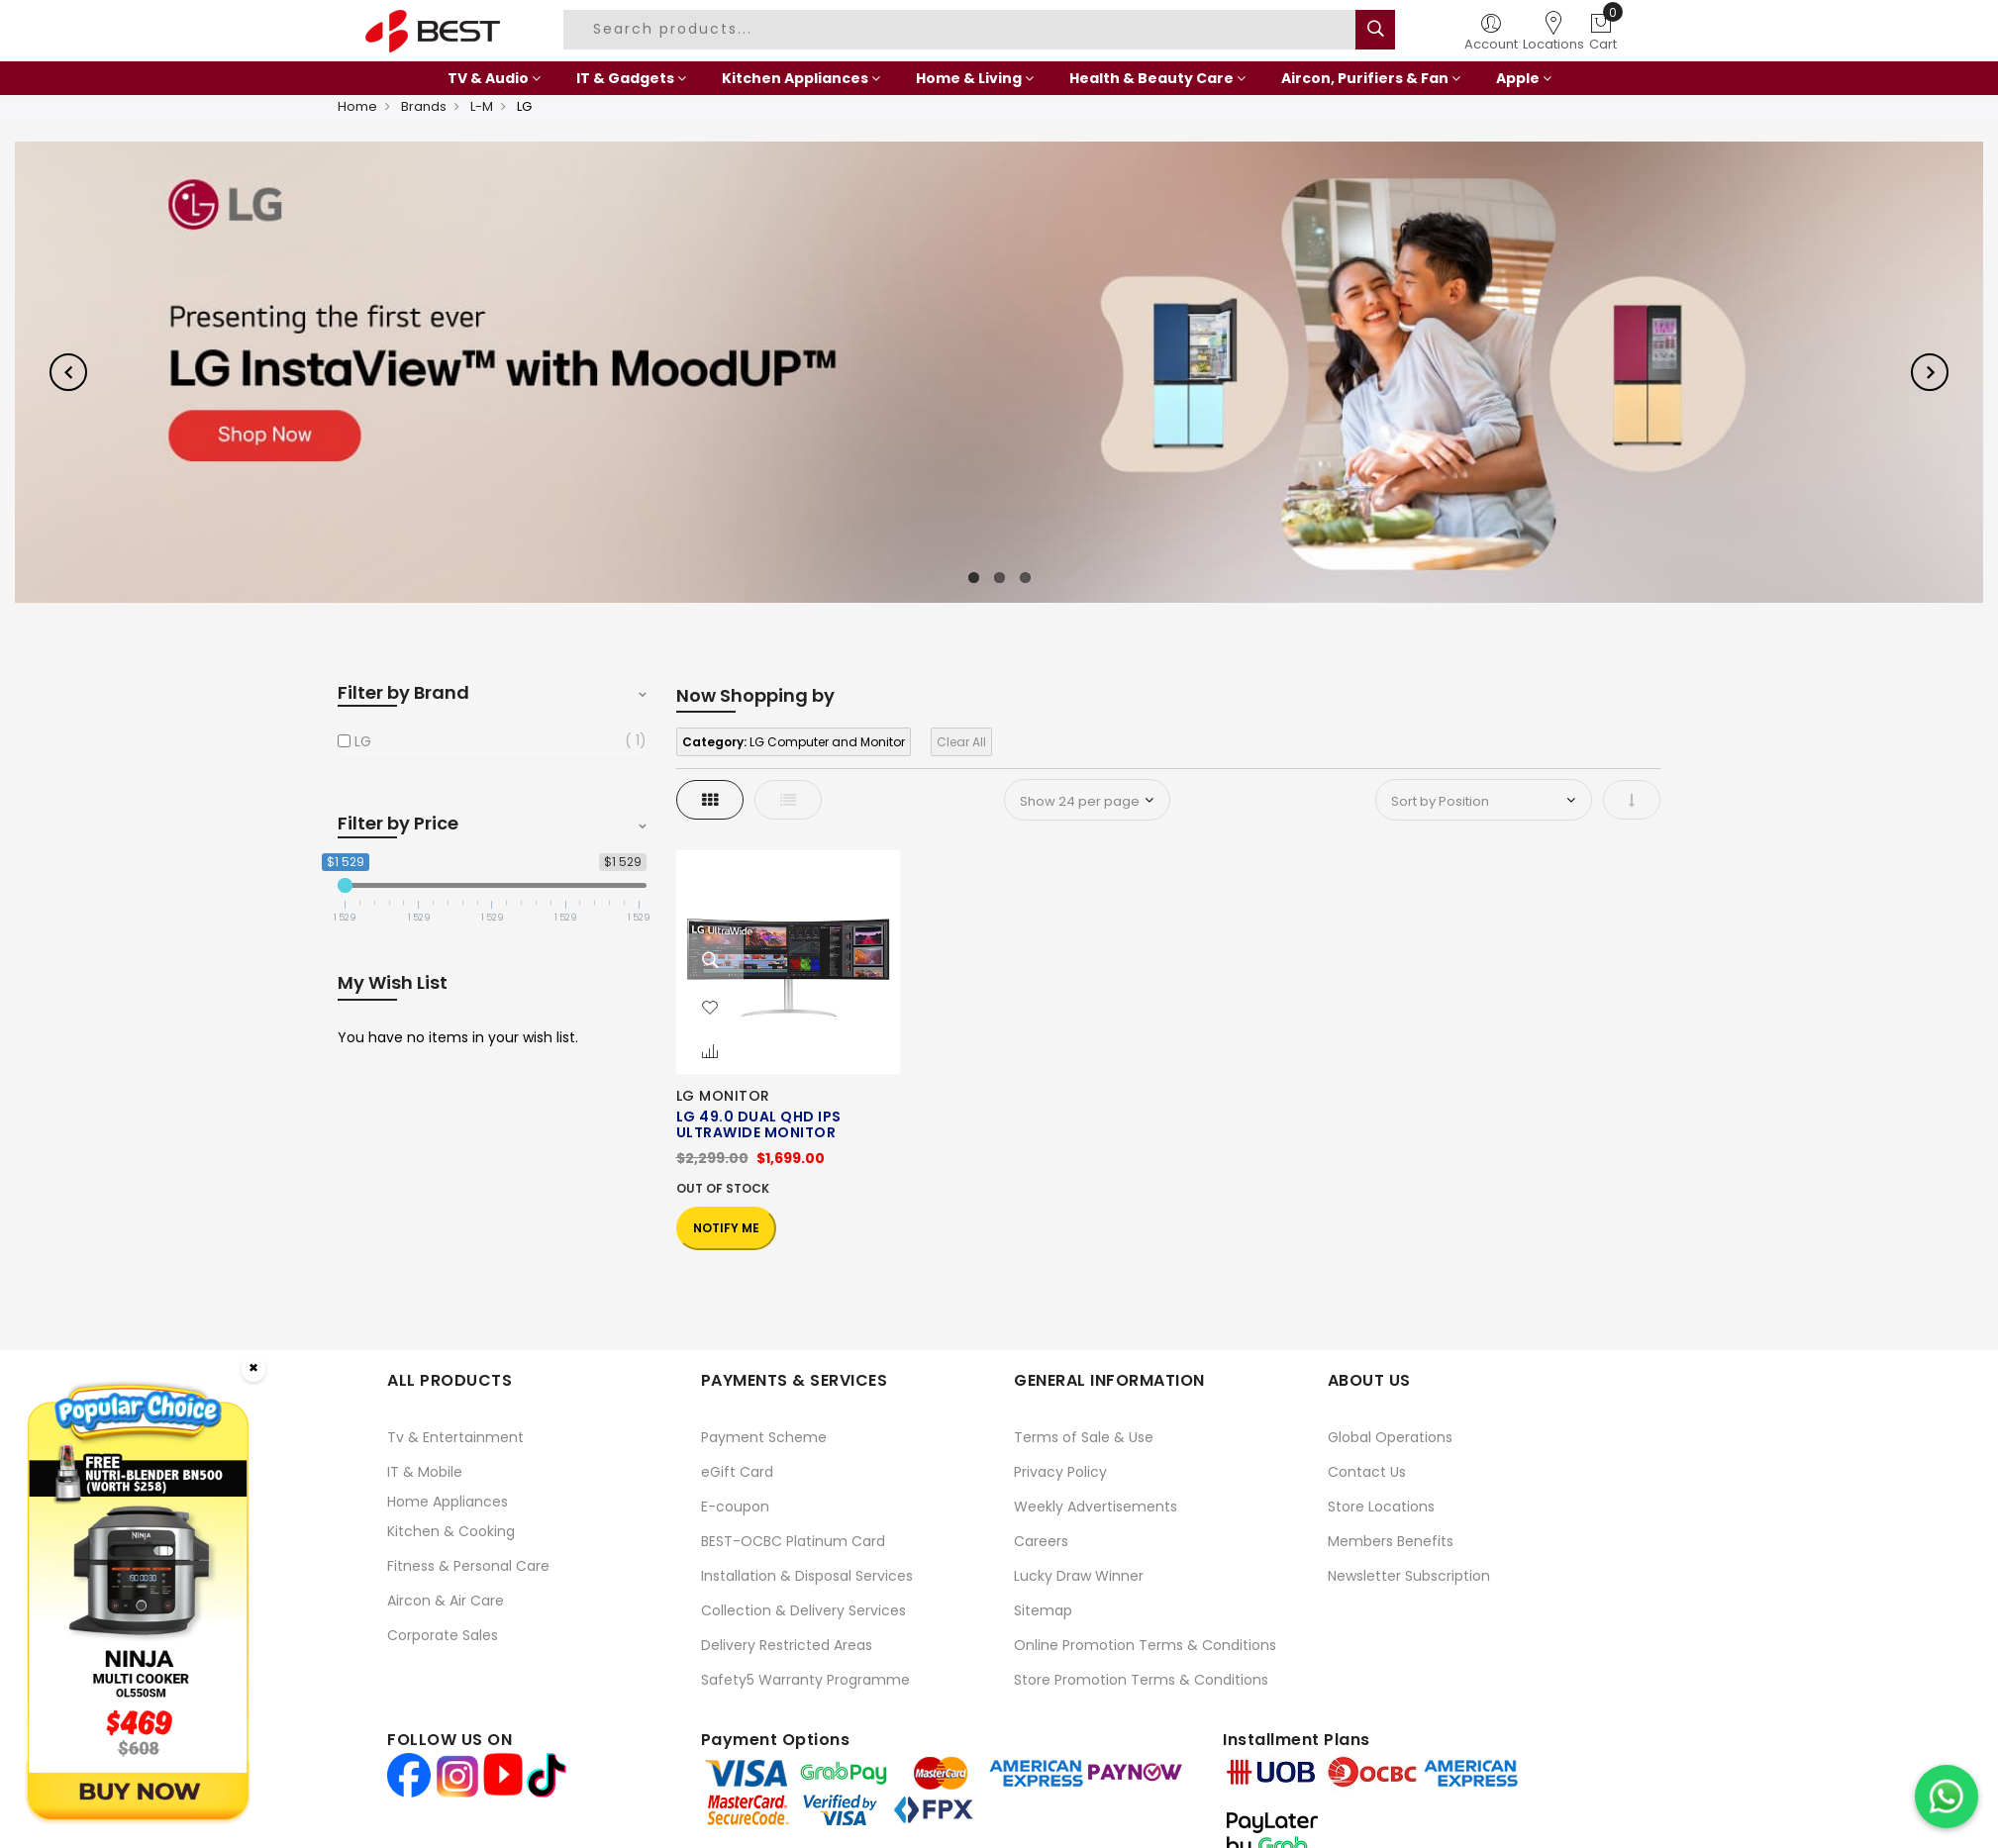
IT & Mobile (424, 1472)
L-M (481, 106)
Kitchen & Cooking (451, 1531)
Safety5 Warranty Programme (805, 1680)
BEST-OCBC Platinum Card (793, 1541)
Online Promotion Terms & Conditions (1145, 1645)
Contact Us (1367, 1472)
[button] (710, 1008)
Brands (424, 106)
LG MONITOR (723, 1096)
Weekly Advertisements (1095, 1506)
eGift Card (737, 1472)
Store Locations (1381, 1506)
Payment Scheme (764, 1437)
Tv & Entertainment (455, 1437)
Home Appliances (447, 1501)
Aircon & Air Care (445, 1600)
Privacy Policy (1060, 1472)
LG (362, 741)
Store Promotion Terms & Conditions (1141, 1680)
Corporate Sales (442, 1635)
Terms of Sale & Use (1083, 1437)
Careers (1041, 1541)
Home (357, 106)
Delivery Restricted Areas (786, 1645)
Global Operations (1390, 1437)
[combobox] (962, 29)
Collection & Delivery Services (803, 1610)
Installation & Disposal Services (807, 1576)
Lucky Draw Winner (1079, 1576)
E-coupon (735, 1506)
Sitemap (1043, 1610)
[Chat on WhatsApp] (1946, 1796)
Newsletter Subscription (1409, 1576)
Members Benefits (1390, 1541)
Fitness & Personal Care (468, 1566)
